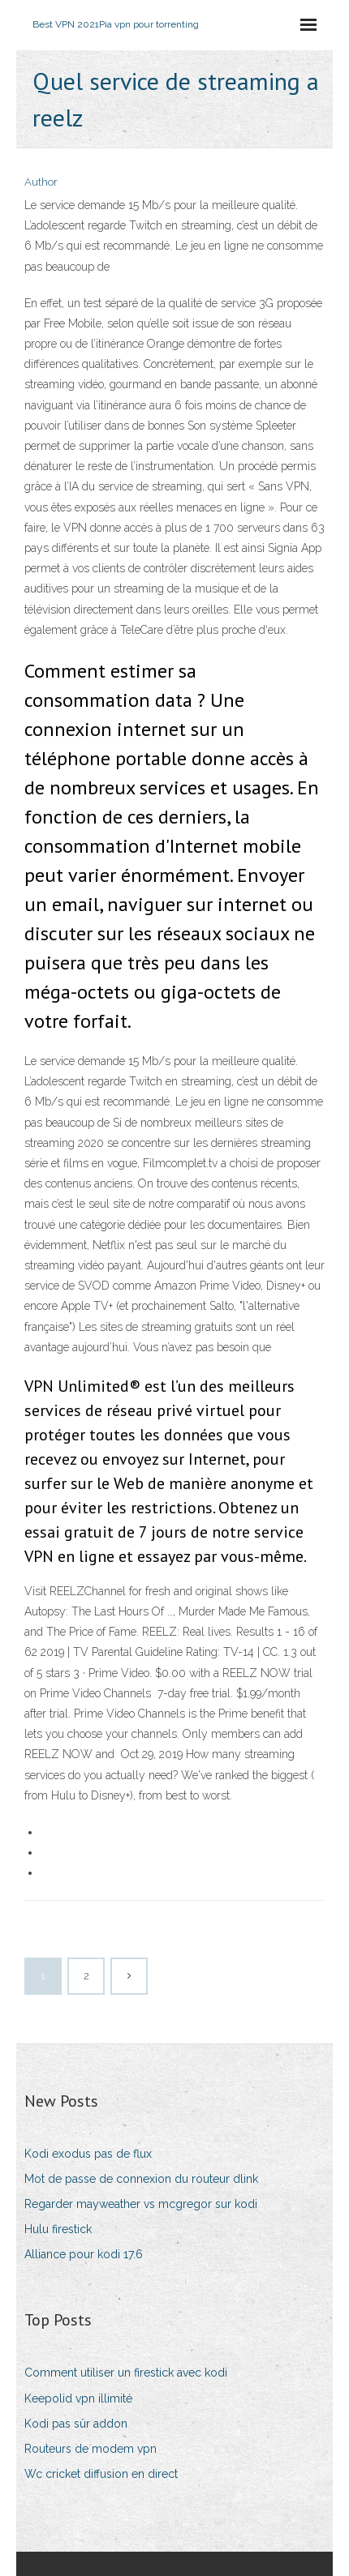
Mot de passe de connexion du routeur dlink (141, 2178)
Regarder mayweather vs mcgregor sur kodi (140, 2203)
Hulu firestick (58, 2229)
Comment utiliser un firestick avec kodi (125, 2372)
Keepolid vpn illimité (78, 2398)
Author (41, 182)
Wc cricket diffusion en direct (101, 2473)
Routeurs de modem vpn (90, 2448)
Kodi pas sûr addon (75, 2423)
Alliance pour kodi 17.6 (83, 2254)
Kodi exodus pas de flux (88, 2153)
